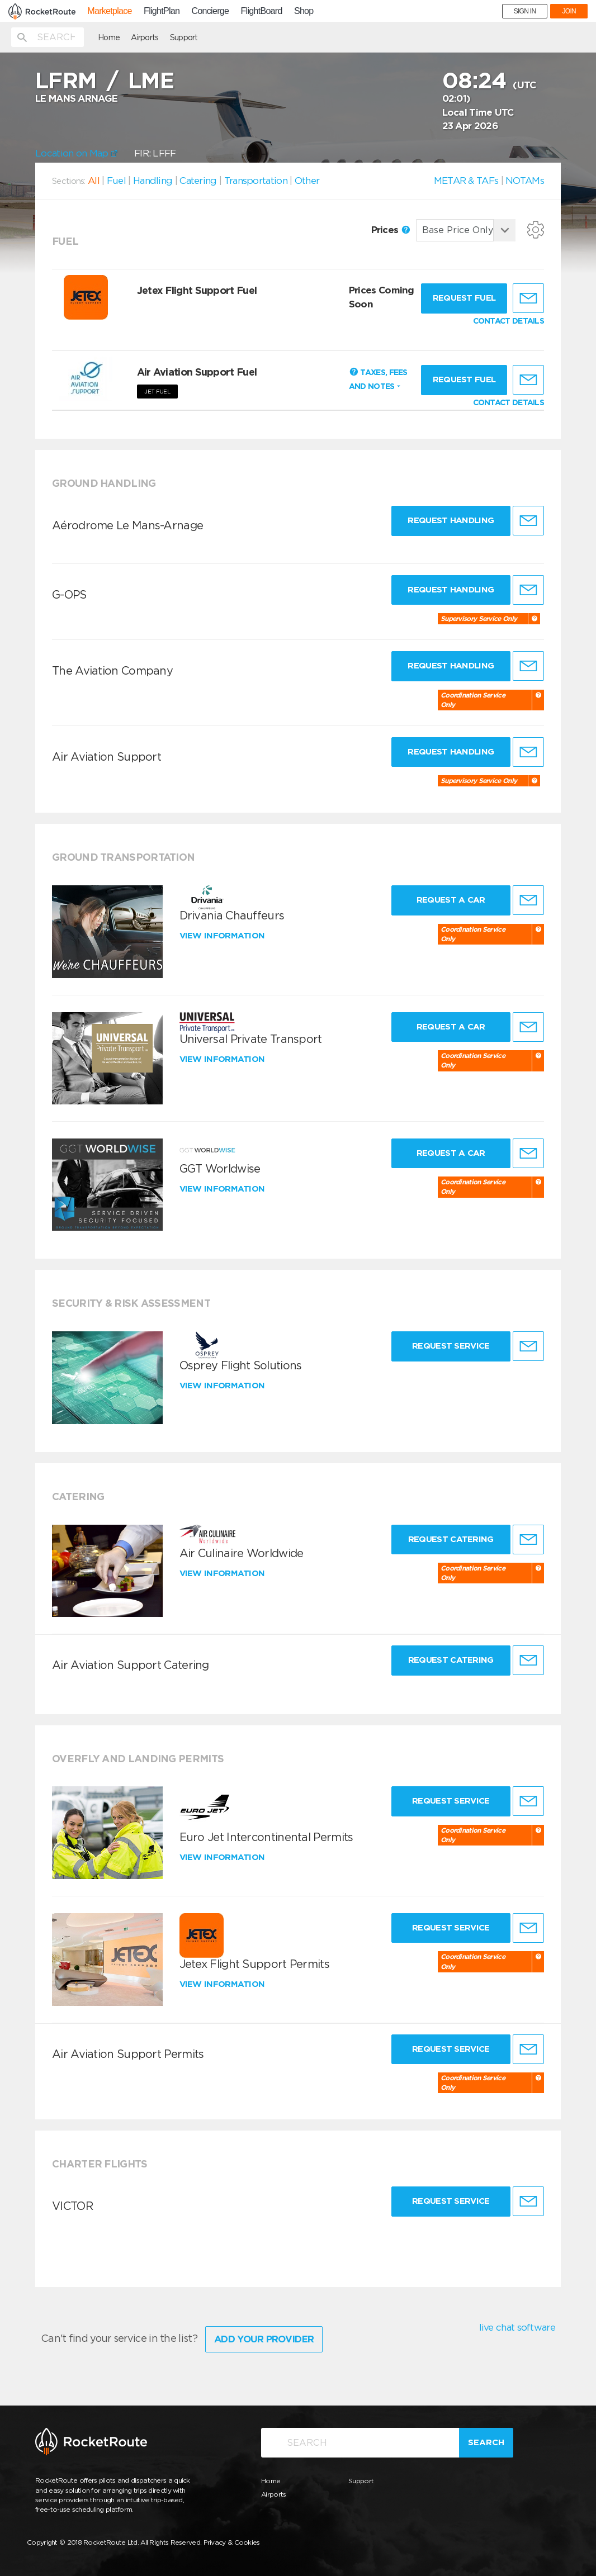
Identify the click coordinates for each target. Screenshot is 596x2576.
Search (486, 2442)
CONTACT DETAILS (509, 320)
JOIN (569, 11)
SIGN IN (525, 11)
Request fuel (464, 298)
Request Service (451, 1346)
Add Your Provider (264, 2339)
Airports (144, 37)
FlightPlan (161, 11)
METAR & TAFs (466, 180)
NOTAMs (524, 180)
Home (109, 37)
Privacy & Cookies (232, 2542)
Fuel (116, 180)
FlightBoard (261, 11)
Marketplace (109, 11)
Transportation (255, 180)
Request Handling (451, 520)
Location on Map (76, 153)
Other (307, 180)
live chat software (517, 2327)
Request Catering (451, 1539)
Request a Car (451, 900)
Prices (390, 229)
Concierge (210, 11)
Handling (152, 180)
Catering (197, 180)
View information (223, 936)
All (94, 180)
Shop (304, 11)
